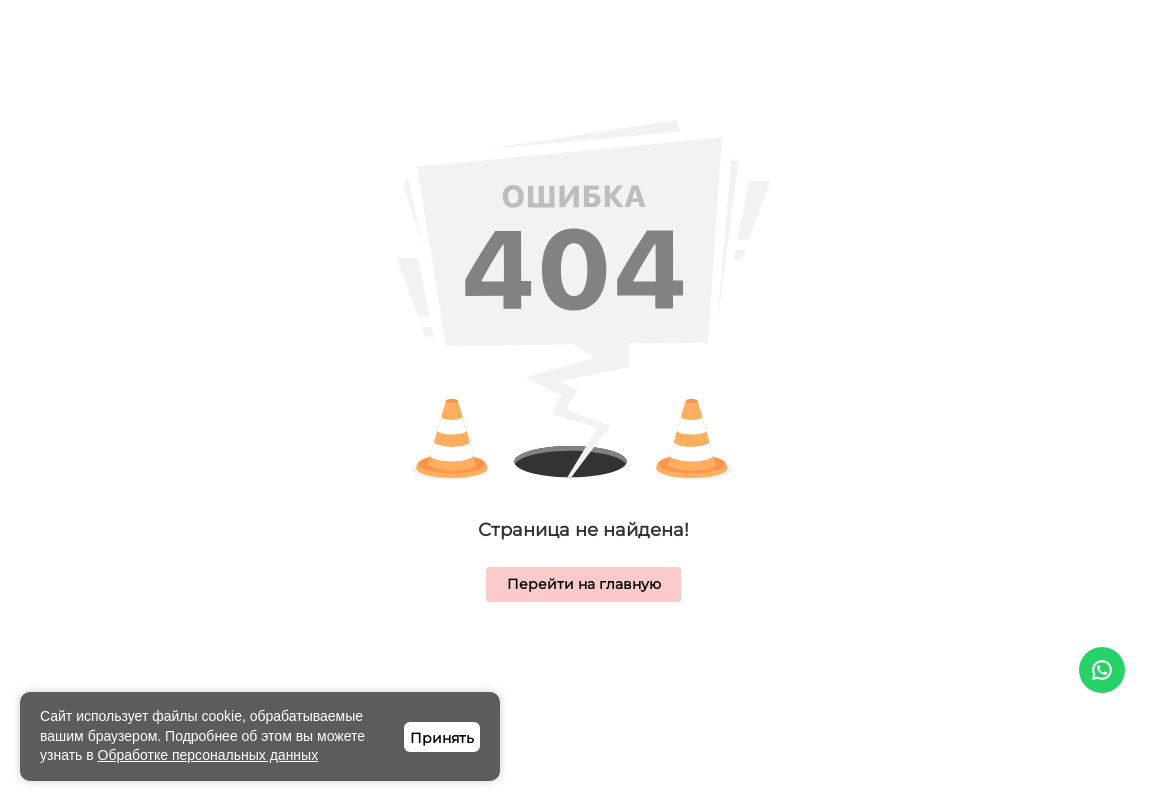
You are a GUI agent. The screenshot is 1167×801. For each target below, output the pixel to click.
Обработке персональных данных (208, 755)
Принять (442, 738)
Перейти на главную (584, 584)
